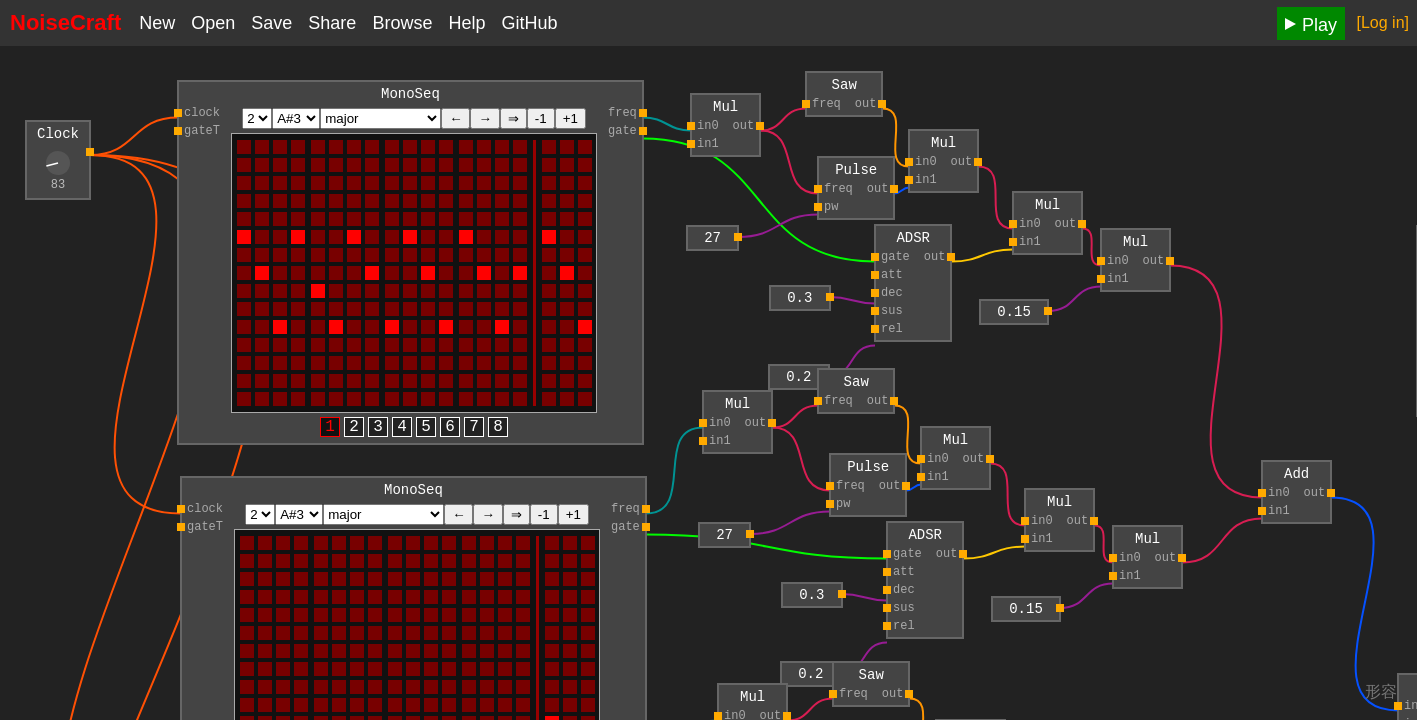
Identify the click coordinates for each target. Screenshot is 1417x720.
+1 (570, 121)
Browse (402, 23)
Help (466, 23)
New (157, 23)
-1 (541, 121)
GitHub (529, 23)
